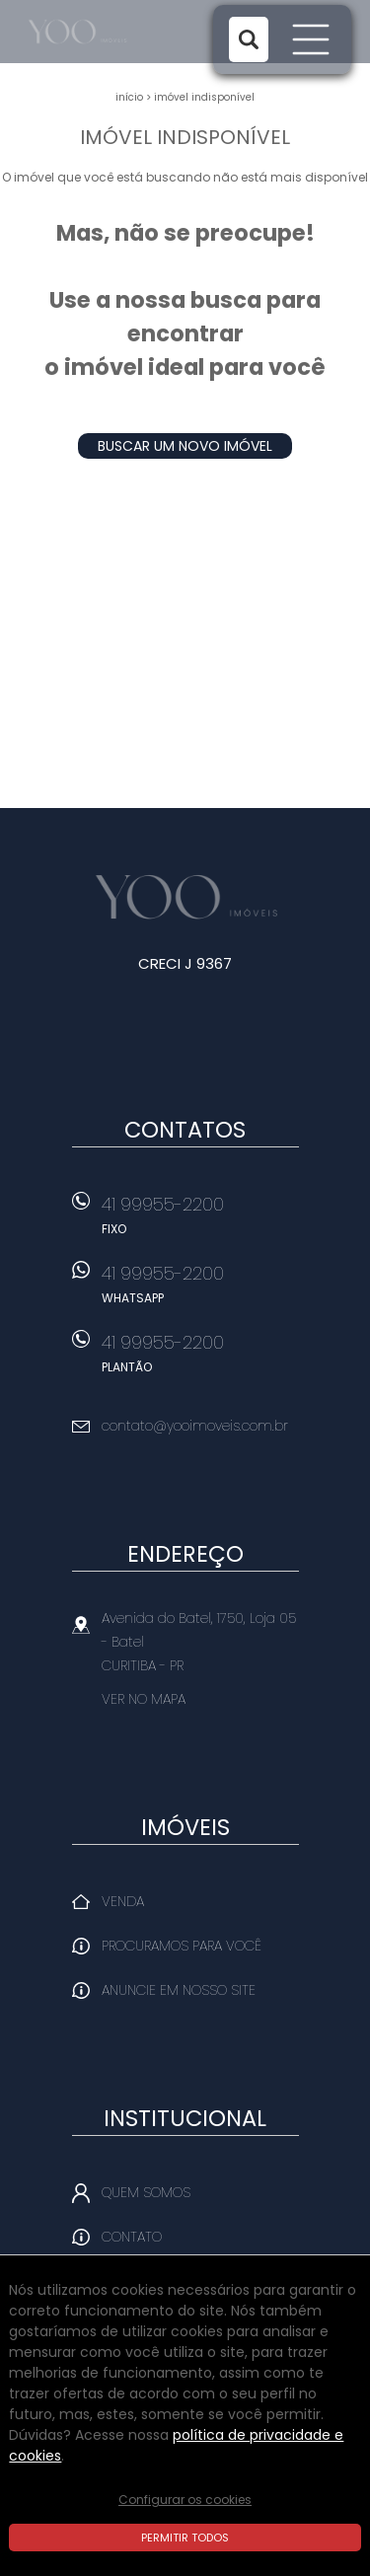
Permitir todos (185, 2537)
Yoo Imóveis (185, 896)
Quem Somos (146, 2192)
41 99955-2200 (200, 1221)
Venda (123, 1901)
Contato (132, 2236)
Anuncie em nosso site (179, 1990)
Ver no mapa (143, 1699)
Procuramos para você (181, 1945)
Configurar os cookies (185, 2499)
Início (129, 97)
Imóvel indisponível (204, 97)
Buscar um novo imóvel (185, 446)
